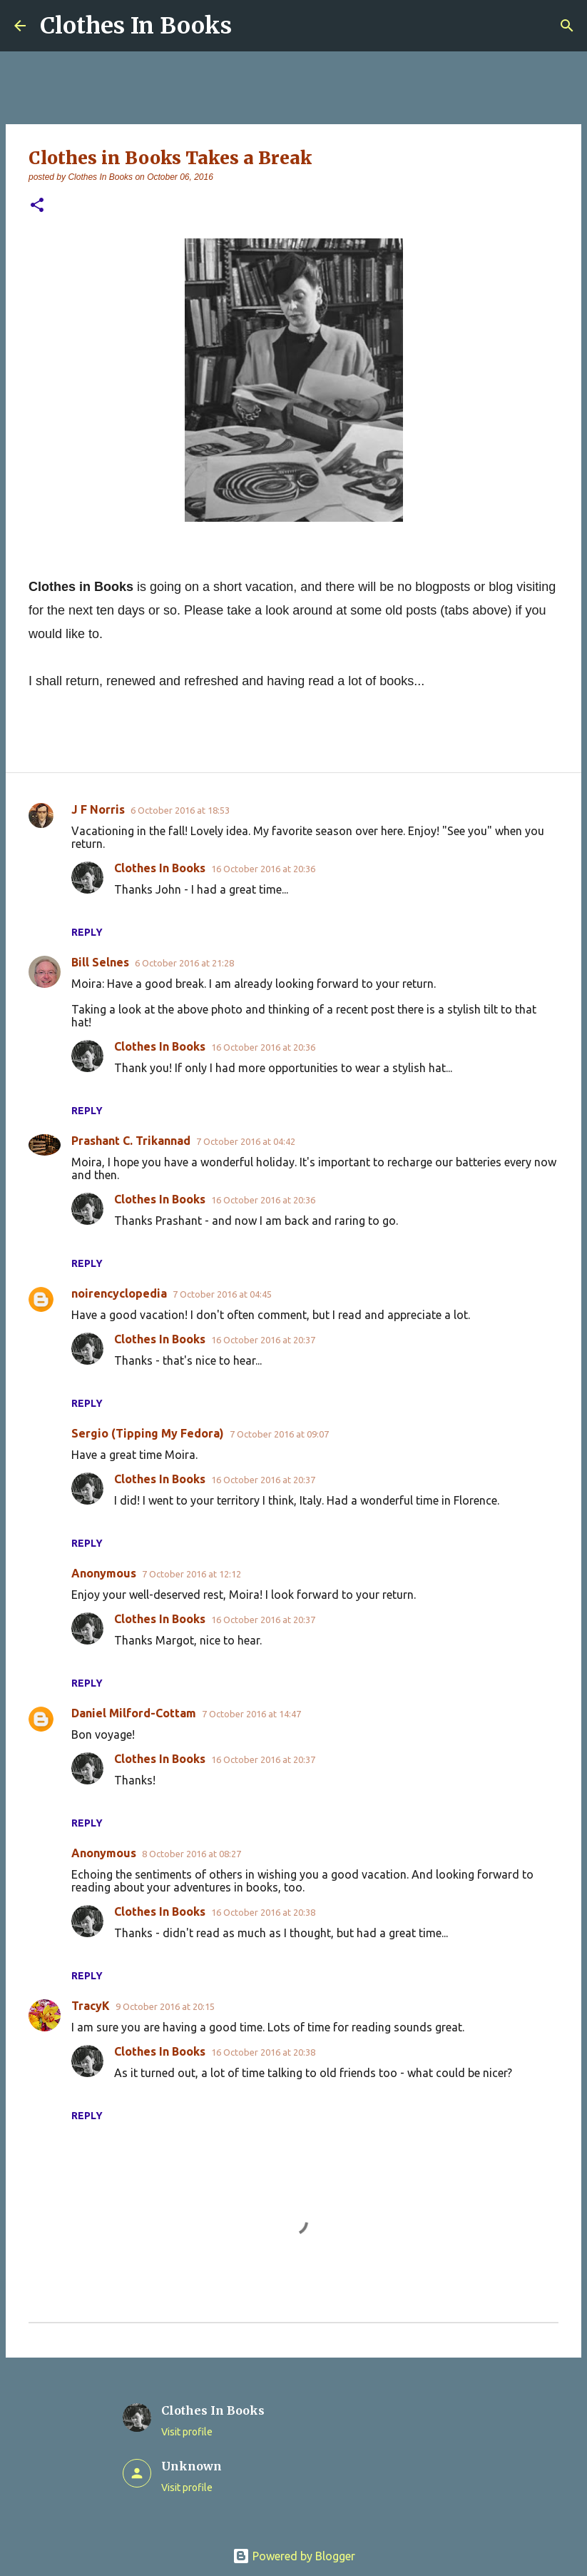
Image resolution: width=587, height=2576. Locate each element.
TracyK (90, 2005)
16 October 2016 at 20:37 (263, 1340)
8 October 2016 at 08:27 (191, 1854)
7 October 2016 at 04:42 (245, 1141)
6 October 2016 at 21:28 (184, 963)
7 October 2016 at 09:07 (279, 1434)
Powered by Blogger (294, 2556)
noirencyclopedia (119, 1293)
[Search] (567, 26)
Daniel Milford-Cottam (133, 1713)
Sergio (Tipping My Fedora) (147, 1433)
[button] (37, 206)
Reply (87, 932)
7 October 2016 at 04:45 (222, 1294)
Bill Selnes (100, 962)
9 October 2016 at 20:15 (165, 2006)
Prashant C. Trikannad (130, 1140)
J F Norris (98, 809)
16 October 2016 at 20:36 (263, 869)
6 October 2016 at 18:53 (180, 810)
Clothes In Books (136, 25)
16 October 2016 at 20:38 (263, 1912)
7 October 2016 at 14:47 (251, 1714)
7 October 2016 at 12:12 (191, 1574)
